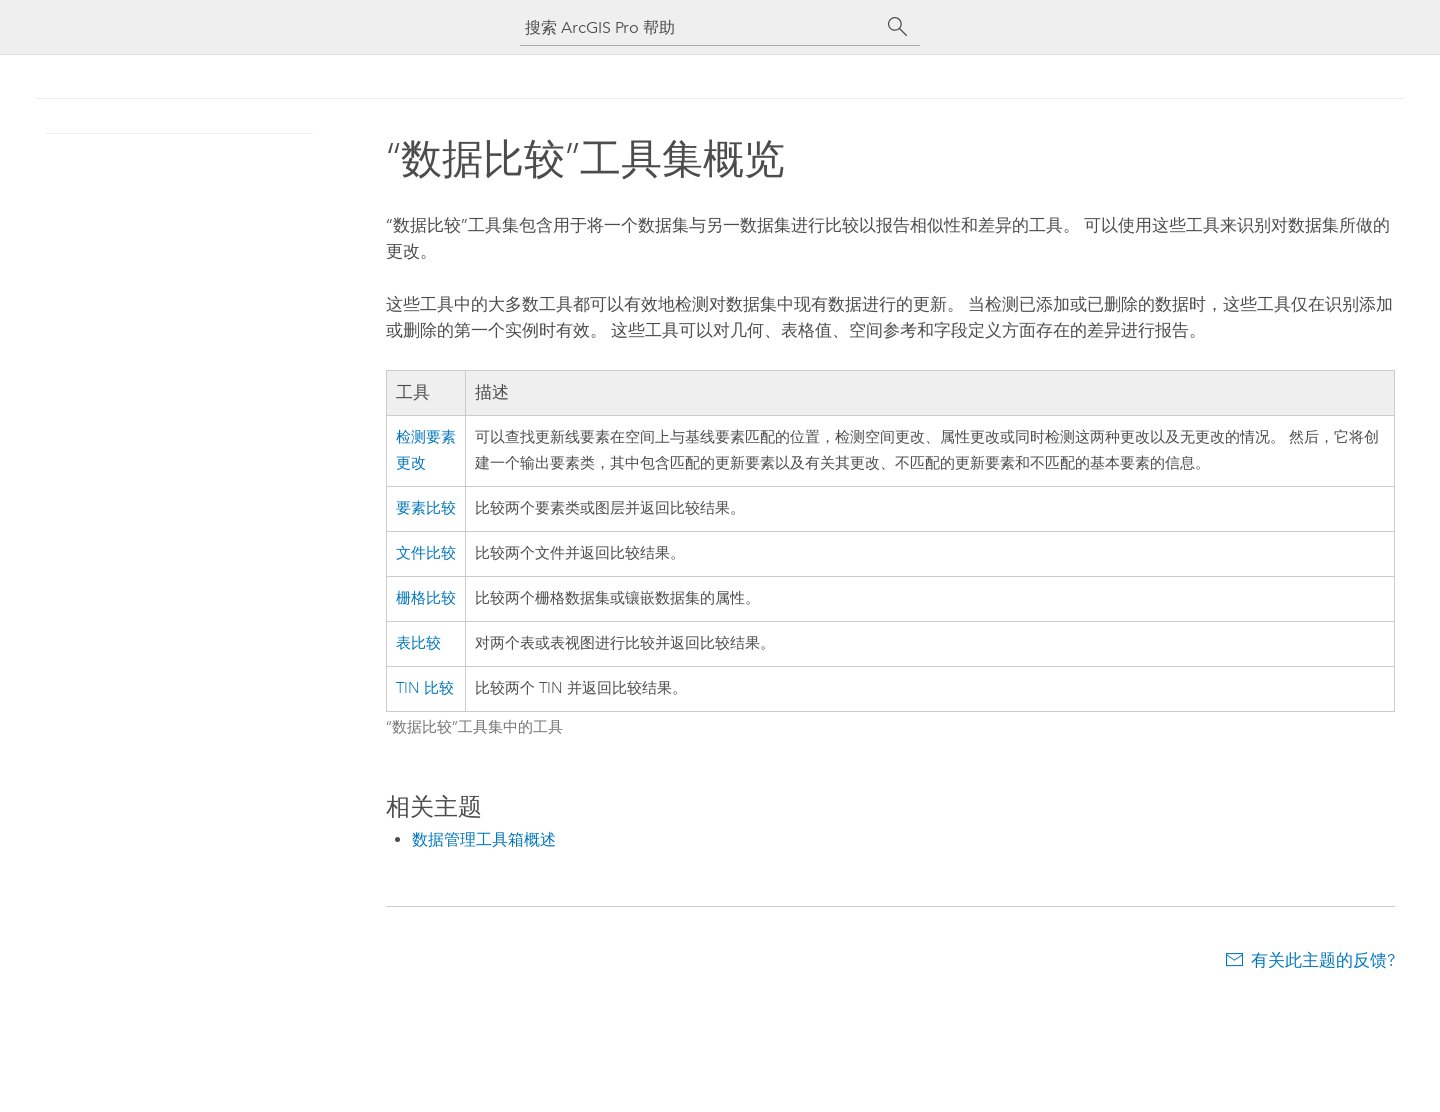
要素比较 (426, 508)
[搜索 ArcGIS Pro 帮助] (700, 27)
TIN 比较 (425, 688)
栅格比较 (426, 598)
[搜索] (898, 27)
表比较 (418, 643)
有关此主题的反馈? (1323, 960)
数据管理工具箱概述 (484, 839)
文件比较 (426, 553)
